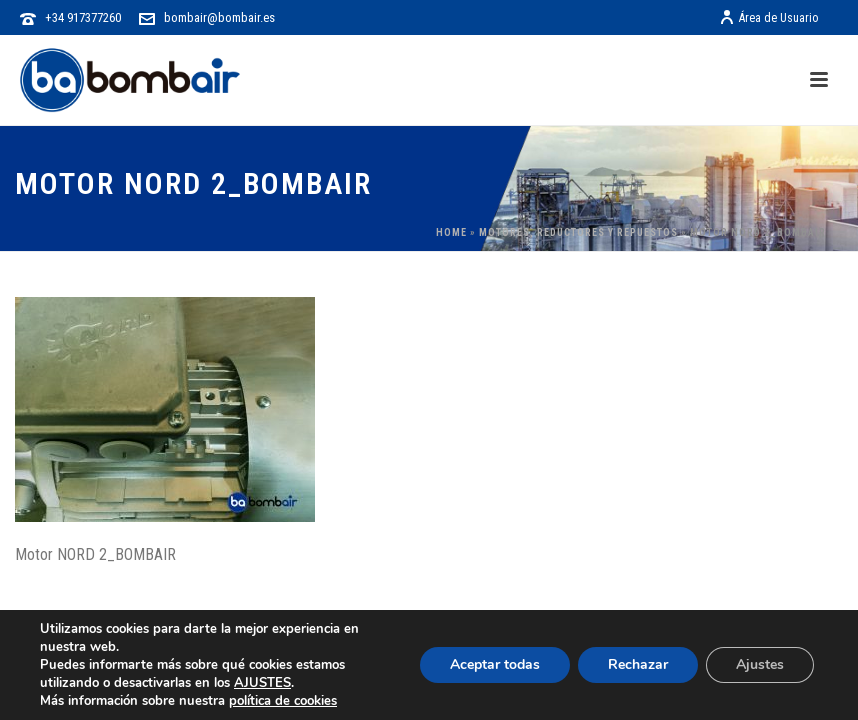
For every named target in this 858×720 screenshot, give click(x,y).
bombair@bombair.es (219, 17)
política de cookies (283, 701)
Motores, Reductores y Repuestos (578, 232)
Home (451, 232)
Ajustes (760, 664)
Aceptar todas (495, 664)
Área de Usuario (768, 18)
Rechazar (638, 664)
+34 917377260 (83, 17)
